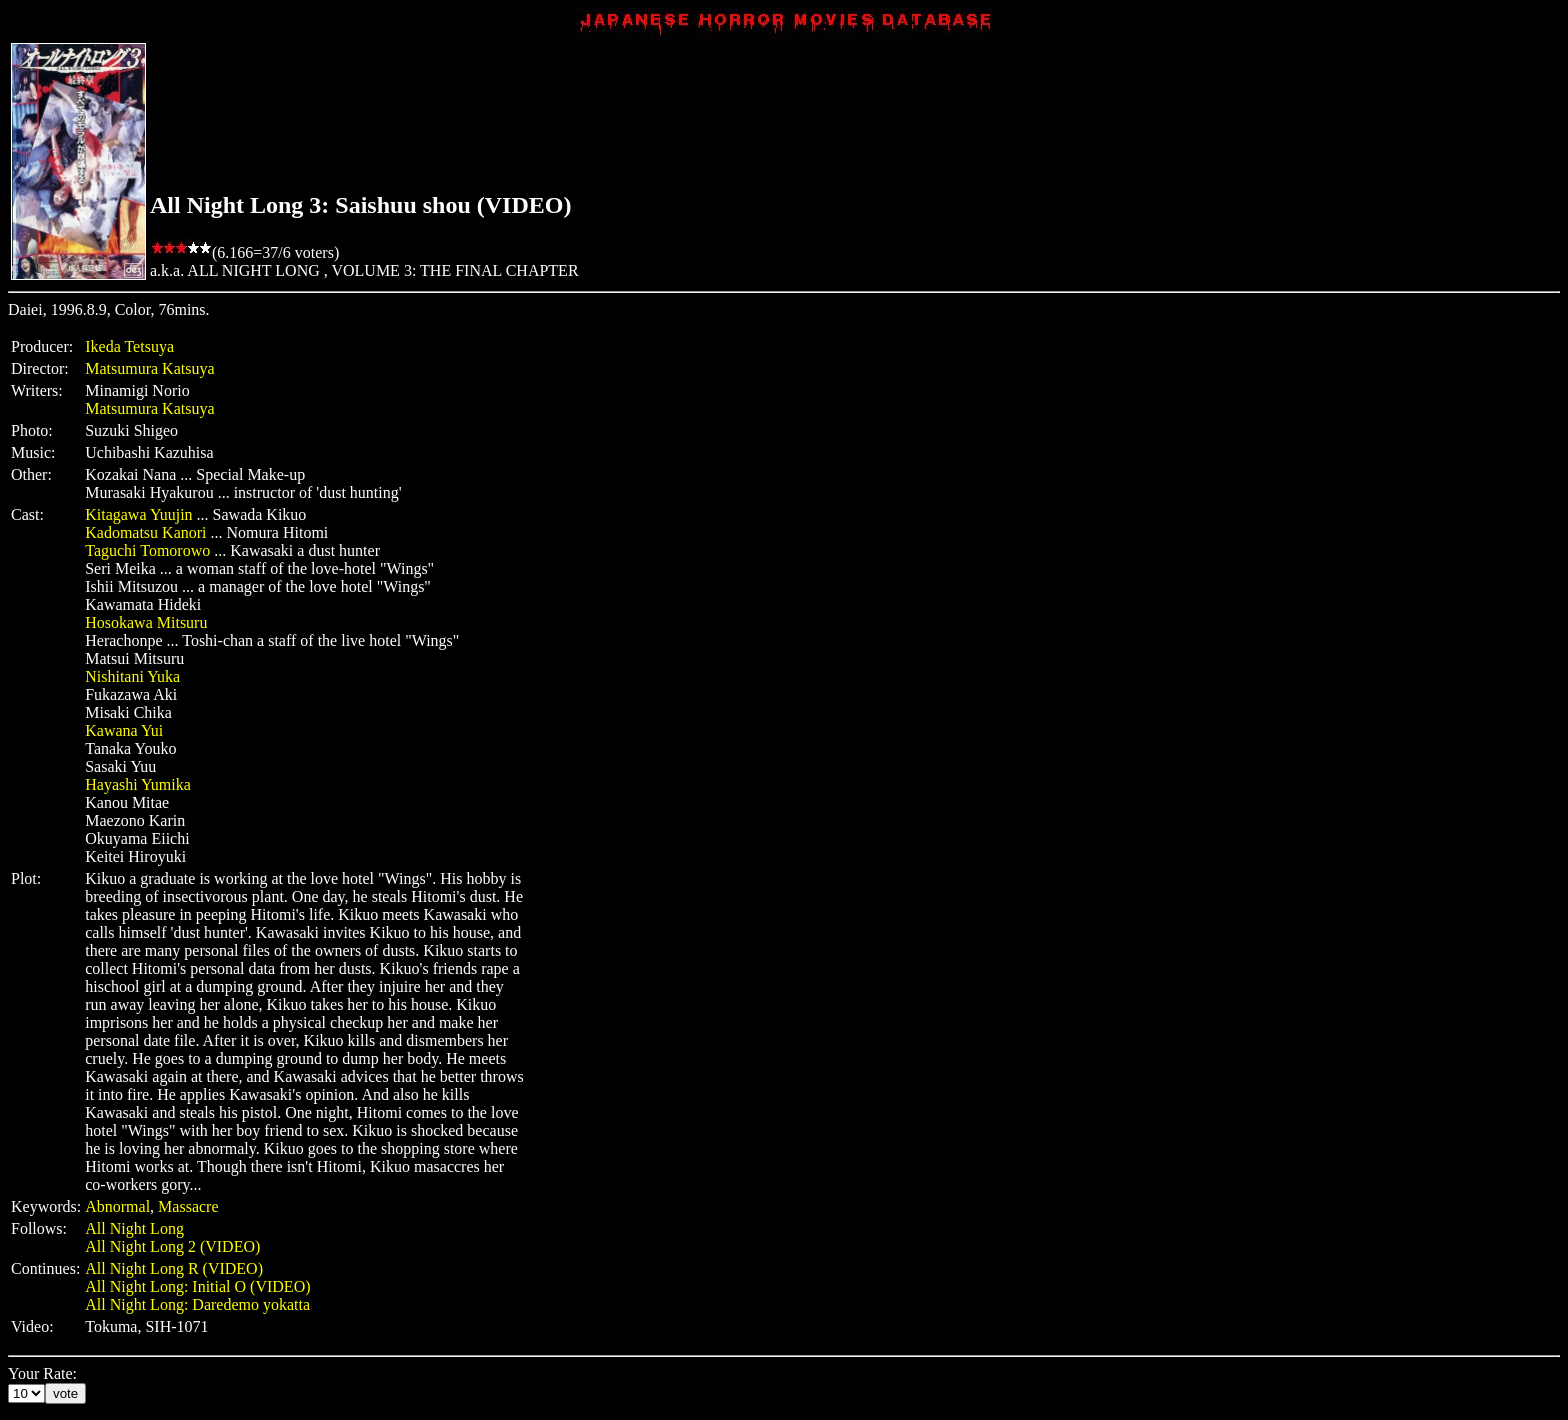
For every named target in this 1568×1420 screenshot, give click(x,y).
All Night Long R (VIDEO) (174, 1268)
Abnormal (117, 1206)
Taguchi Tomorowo (147, 550)
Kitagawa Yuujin (138, 514)
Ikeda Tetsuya (129, 346)
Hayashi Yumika (138, 784)
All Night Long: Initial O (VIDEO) (197, 1286)
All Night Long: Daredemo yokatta (197, 1304)
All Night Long (134, 1228)
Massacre (188, 1206)
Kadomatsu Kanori (145, 532)
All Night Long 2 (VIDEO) (172, 1246)
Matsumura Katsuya (149, 368)
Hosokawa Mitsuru (146, 622)
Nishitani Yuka (132, 676)
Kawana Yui (124, 730)
